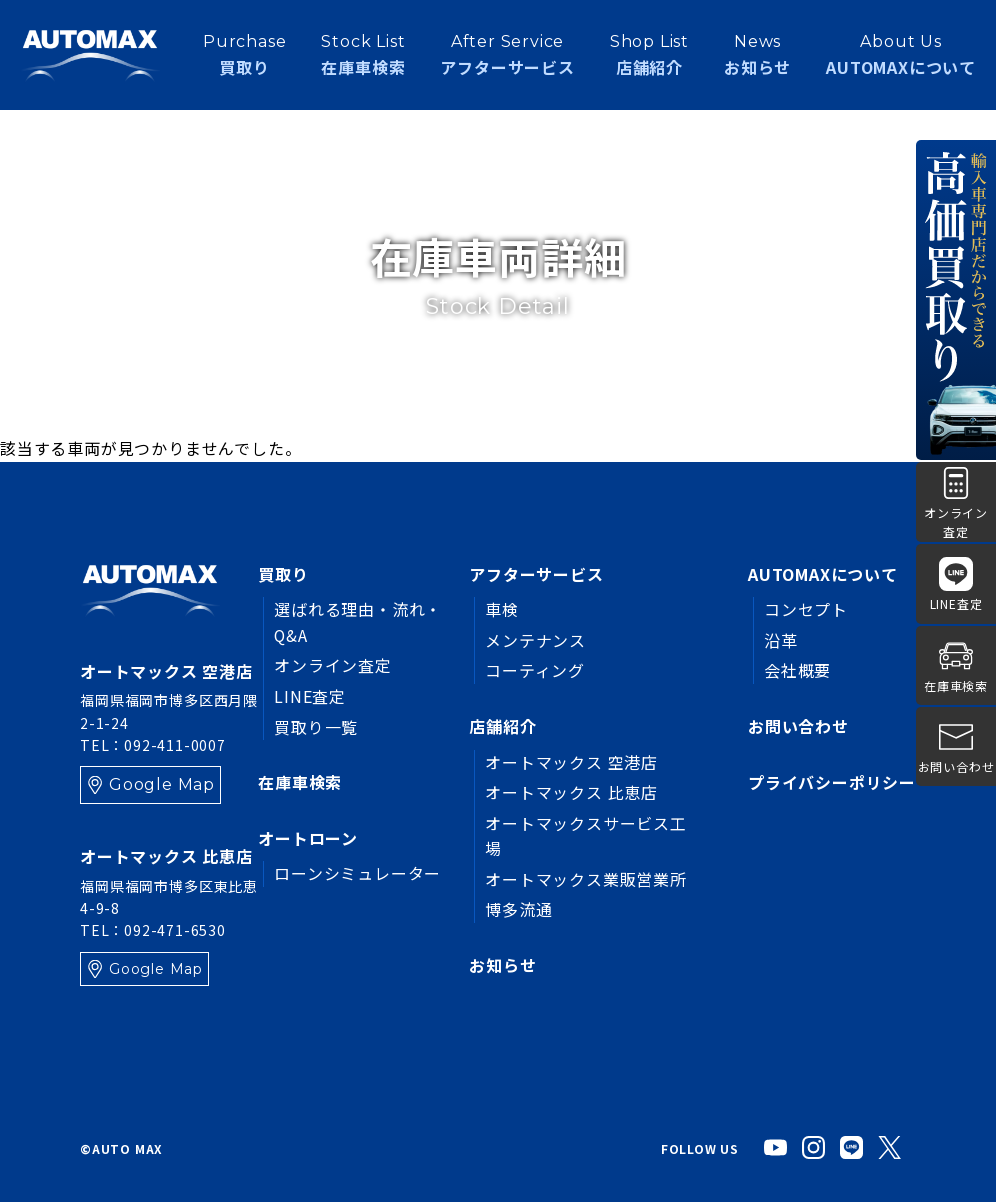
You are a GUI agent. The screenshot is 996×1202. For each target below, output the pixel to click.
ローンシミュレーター (357, 873)
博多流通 (519, 910)
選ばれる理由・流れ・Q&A (358, 622)
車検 (503, 609)
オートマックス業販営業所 (587, 879)
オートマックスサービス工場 (587, 836)
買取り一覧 (316, 727)
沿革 (781, 640)
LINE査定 (310, 696)
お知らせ (757, 54)
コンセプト (806, 609)
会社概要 (797, 670)
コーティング (536, 670)
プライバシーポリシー (832, 782)
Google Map (162, 784)
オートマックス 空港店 (572, 762)
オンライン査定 (333, 665)
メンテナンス (536, 640)
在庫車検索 (300, 782)
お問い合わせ (798, 726)
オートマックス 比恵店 (572, 792)
